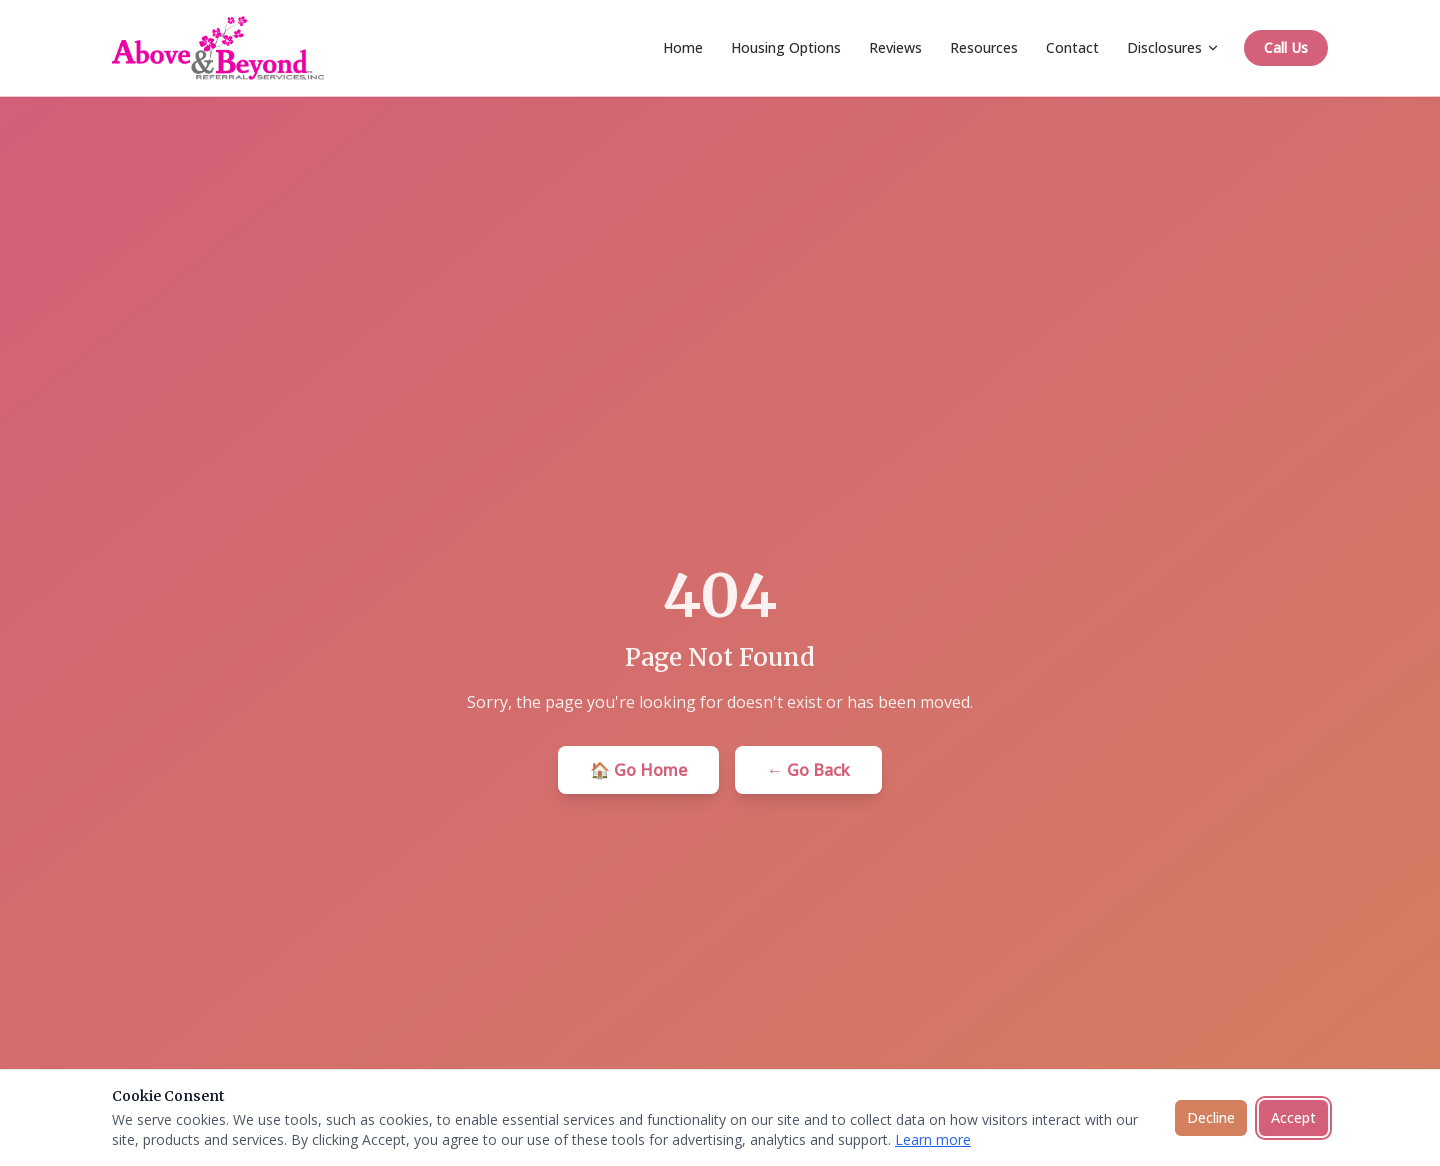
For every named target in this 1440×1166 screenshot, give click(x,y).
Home (683, 47)
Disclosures (1173, 47)
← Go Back (808, 770)
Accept (1293, 1117)
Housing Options (786, 47)
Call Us (1286, 47)
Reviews (895, 47)
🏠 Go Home (638, 770)
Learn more (933, 1139)
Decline (1211, 1117)
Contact (1072, 47)
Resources (984, 47)
